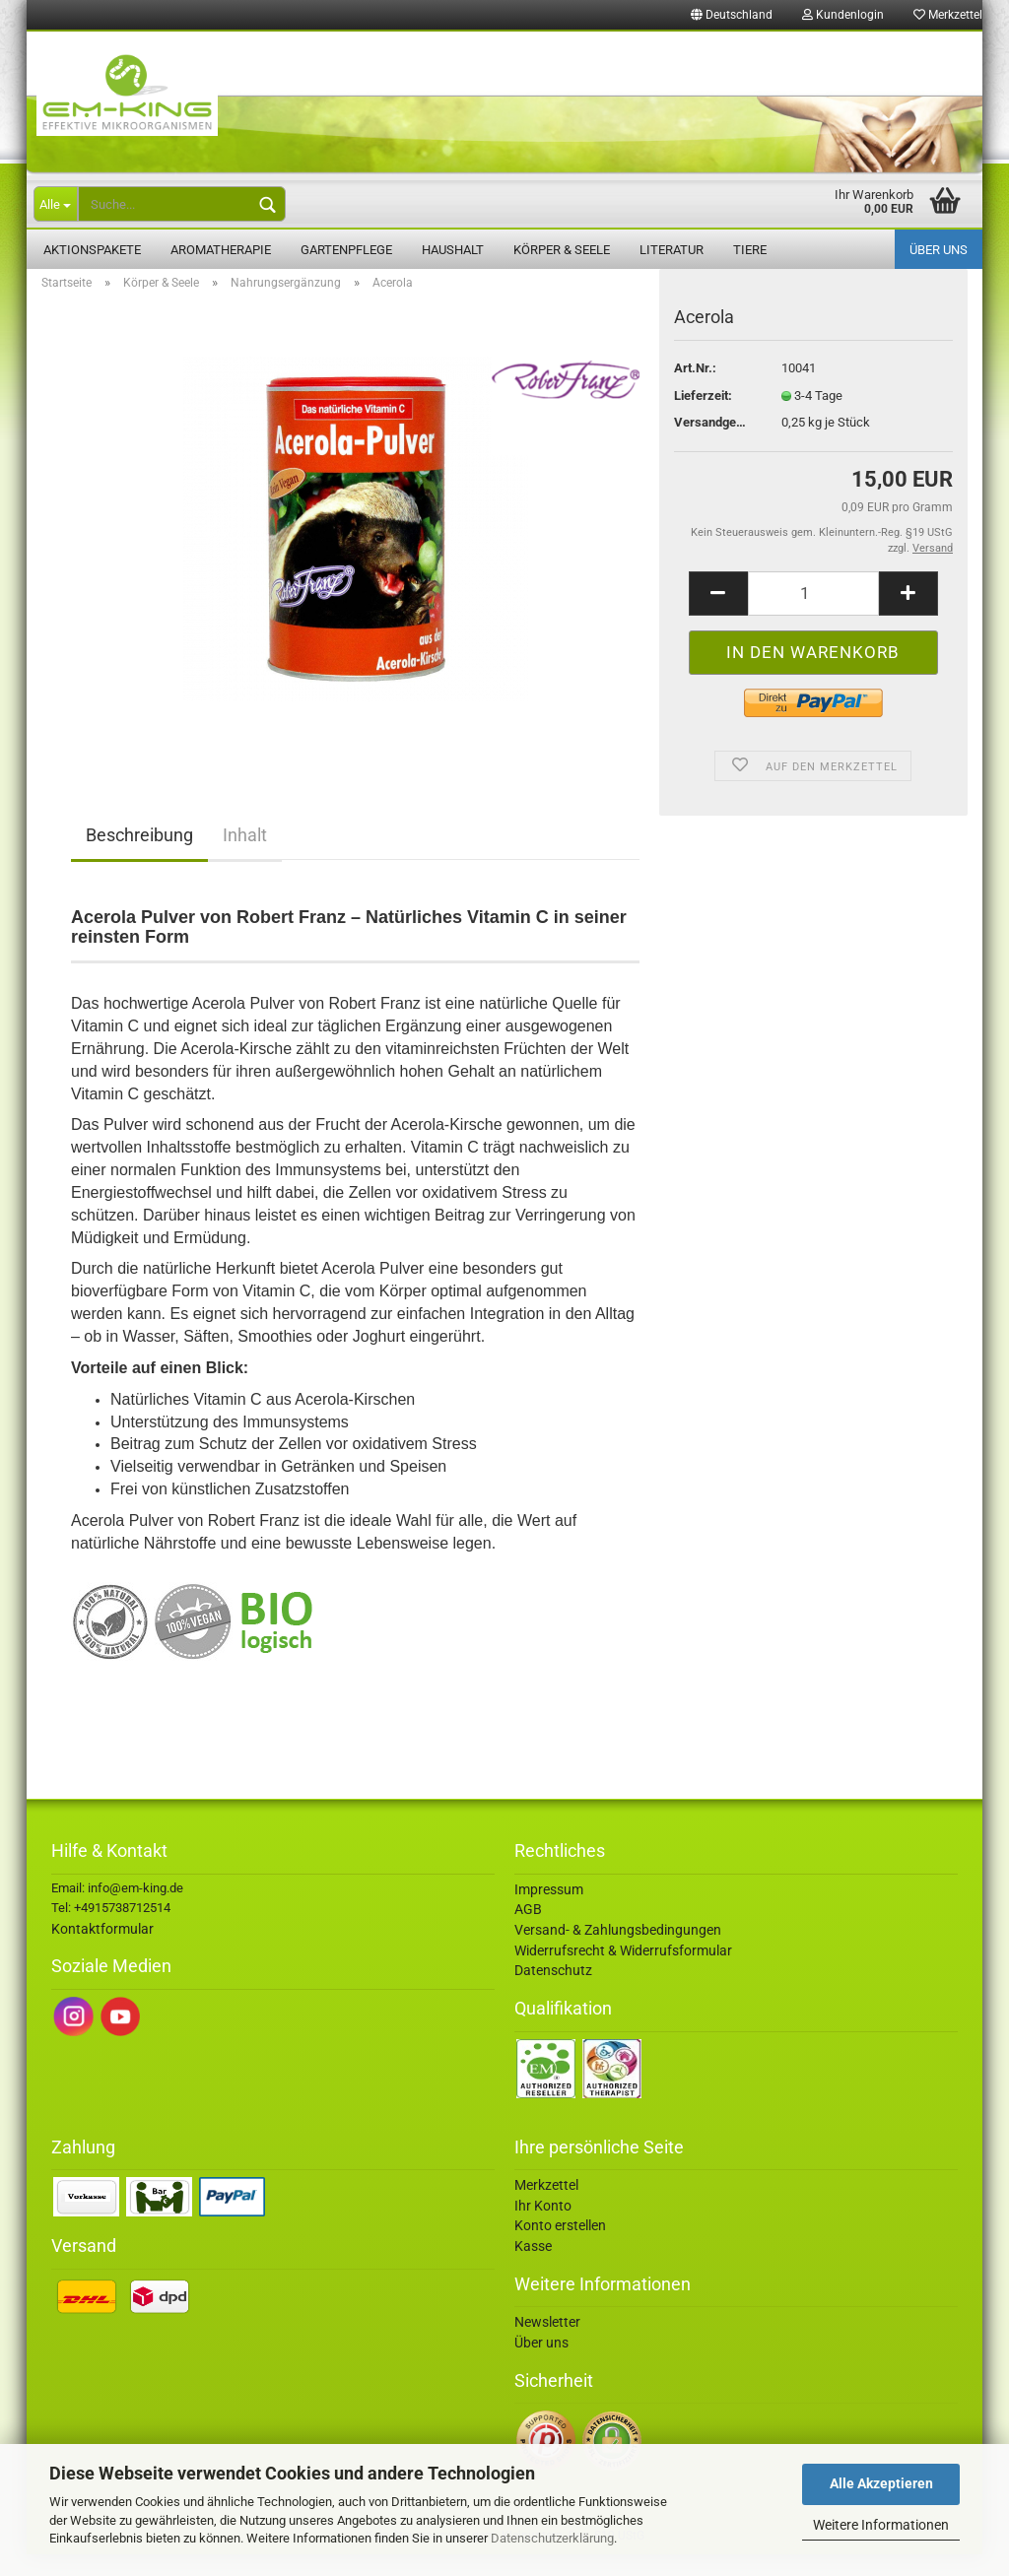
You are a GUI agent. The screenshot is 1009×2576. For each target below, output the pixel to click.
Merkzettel (947, 15)
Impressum (548, 1911)
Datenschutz (553, 1992)
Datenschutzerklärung (552, 2538)
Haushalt (453, 249)
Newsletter (547, 2343)
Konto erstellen (560, 2247)
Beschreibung (139, 856)
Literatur (671, 249)
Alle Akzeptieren (881, 2483)
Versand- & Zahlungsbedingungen (617, 1951)
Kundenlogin (843, 15)
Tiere (750, 249)
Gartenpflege (346, 249)
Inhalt (245, 856)
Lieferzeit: (703, 417)
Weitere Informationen (881, 2525)
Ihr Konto (543, 2227)
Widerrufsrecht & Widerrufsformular (623, 1972)
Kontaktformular (102, 1950)
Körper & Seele (561, 249)
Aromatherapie (220, 249)
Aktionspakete (92, 249)
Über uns (938, 249)
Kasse (533, 2268)
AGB (528, 1931)
